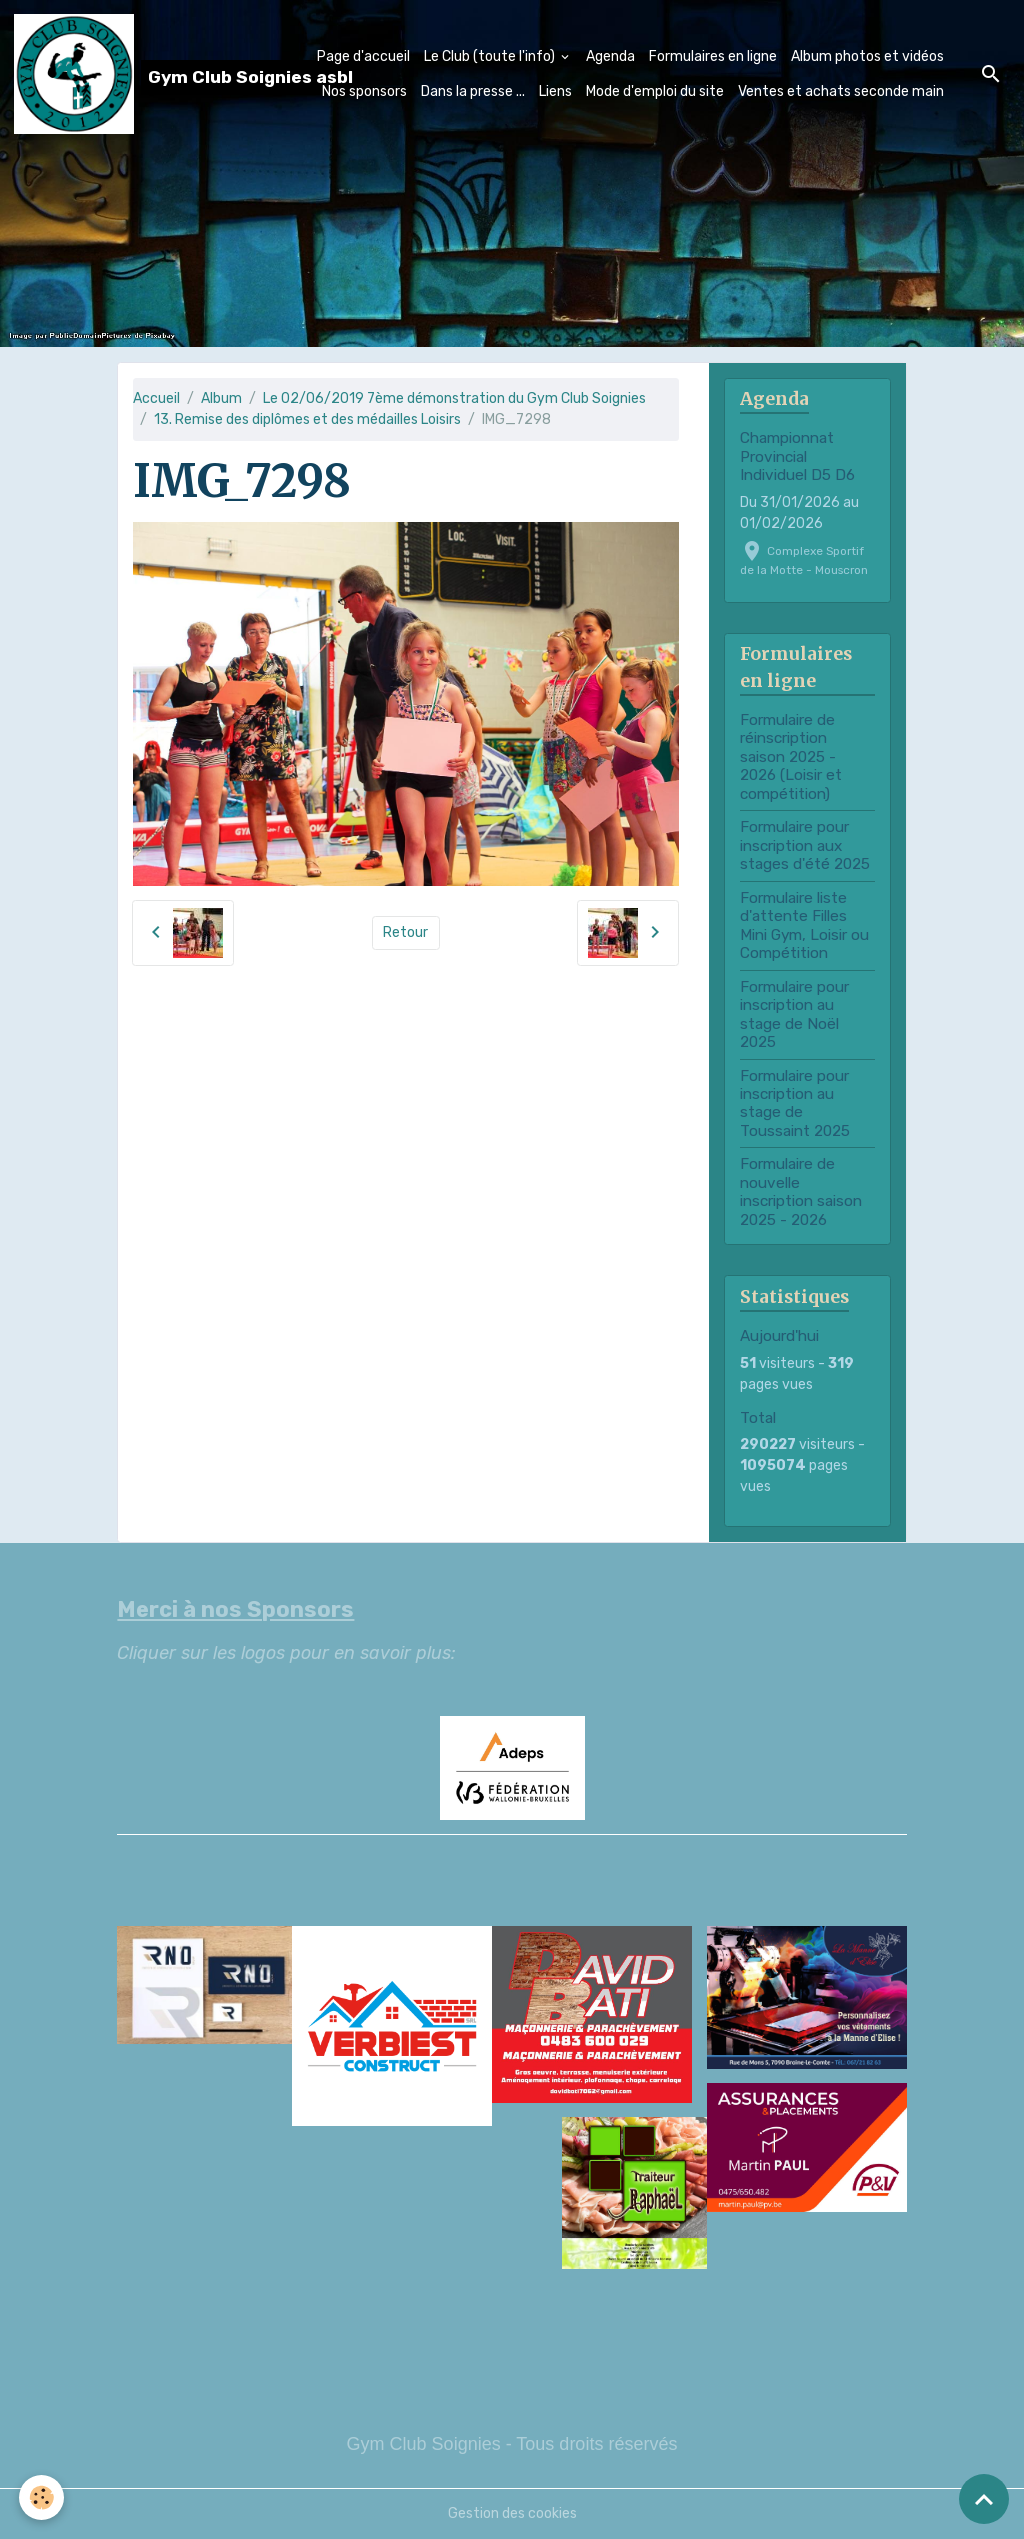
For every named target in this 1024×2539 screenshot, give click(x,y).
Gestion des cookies (512, 2513)
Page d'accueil (363, 56)
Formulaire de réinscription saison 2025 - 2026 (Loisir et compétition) (791, 757)
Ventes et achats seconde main (841, 91)
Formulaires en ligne (713, 56)
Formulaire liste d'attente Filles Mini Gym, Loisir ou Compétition (804, 925)
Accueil (156, 398)
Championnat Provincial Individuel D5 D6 (797, 456)
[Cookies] (42, 2497)
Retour (405, 932)
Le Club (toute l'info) (491, 56)
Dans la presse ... (473, 91)
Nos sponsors (364, 91)
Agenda (610, 56)
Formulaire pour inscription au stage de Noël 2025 (794, 1014)
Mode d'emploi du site (655, 91)
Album (221, 398)
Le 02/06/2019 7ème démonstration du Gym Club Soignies (454, 398)
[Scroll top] (984, 2499)
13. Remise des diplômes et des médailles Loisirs (307, 419)
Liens (555, 91)
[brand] (127, 74)
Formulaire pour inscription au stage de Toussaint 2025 (795, 1103)
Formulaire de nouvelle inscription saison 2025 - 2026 (801, 1191)
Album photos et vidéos (867, 56)
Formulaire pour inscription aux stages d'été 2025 (805, 845)
